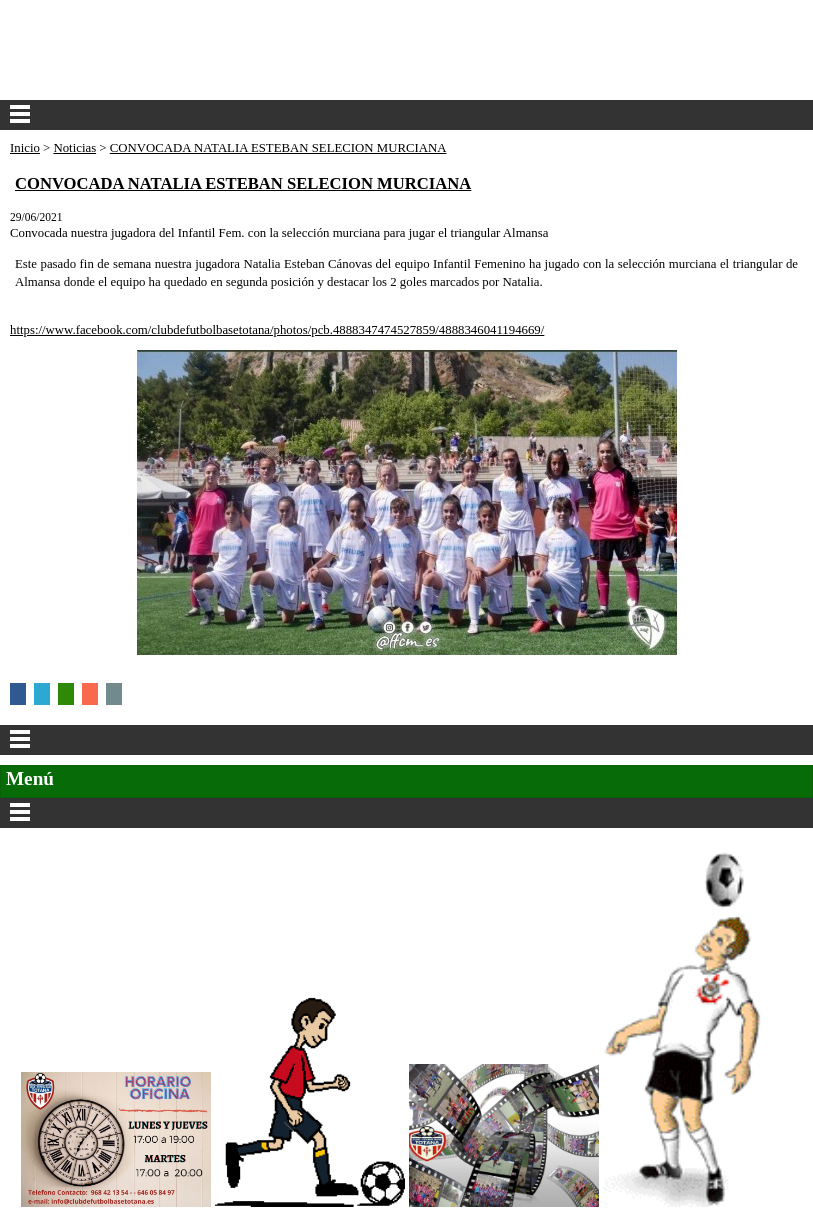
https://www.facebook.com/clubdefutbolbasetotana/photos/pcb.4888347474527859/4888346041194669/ (277, 330)
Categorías (406, 740)
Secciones (406, 813)
